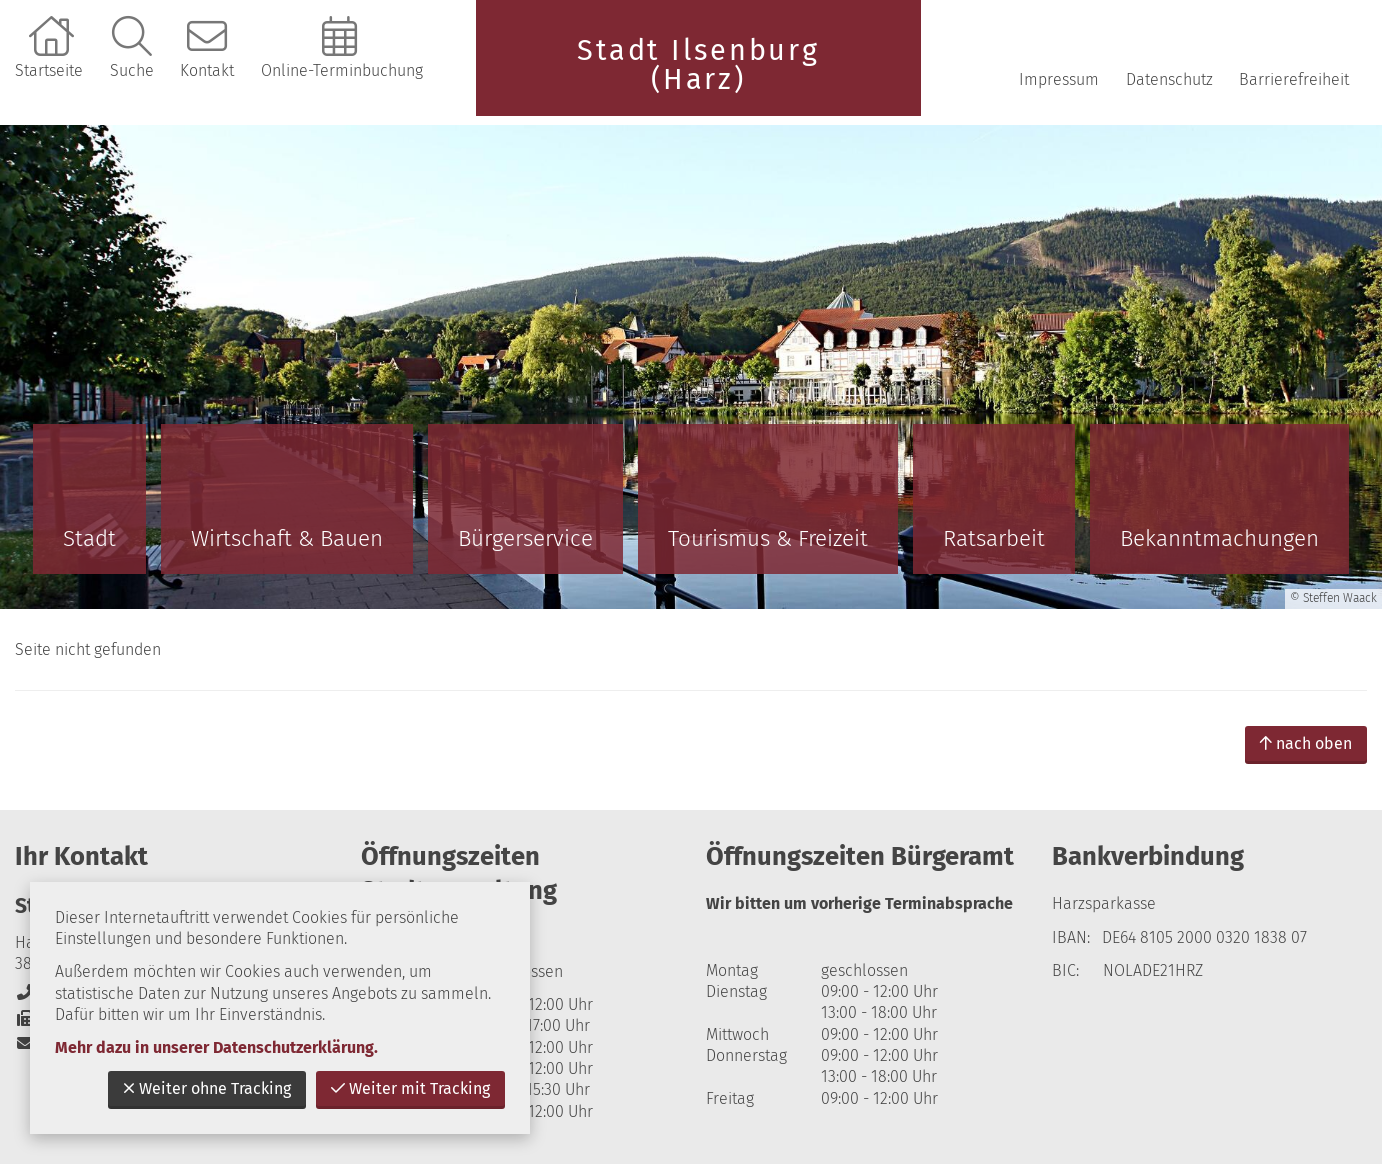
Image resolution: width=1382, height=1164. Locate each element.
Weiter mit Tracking (410, 1088)
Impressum (1059, 79)
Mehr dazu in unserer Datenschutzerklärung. (216, 1047)
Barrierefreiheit (1294, 79)
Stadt (89, 538)
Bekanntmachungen (1219, 538)
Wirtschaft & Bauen (287, 538)
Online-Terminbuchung (342, 70)
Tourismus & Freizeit (768, 538)
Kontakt (207, 70)
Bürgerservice (525, 538)
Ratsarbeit (994, 538)
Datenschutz (1169, 79)
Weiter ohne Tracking (207, 1088)
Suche (132, 70)
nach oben (1306, 743)
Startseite (49, 70)
